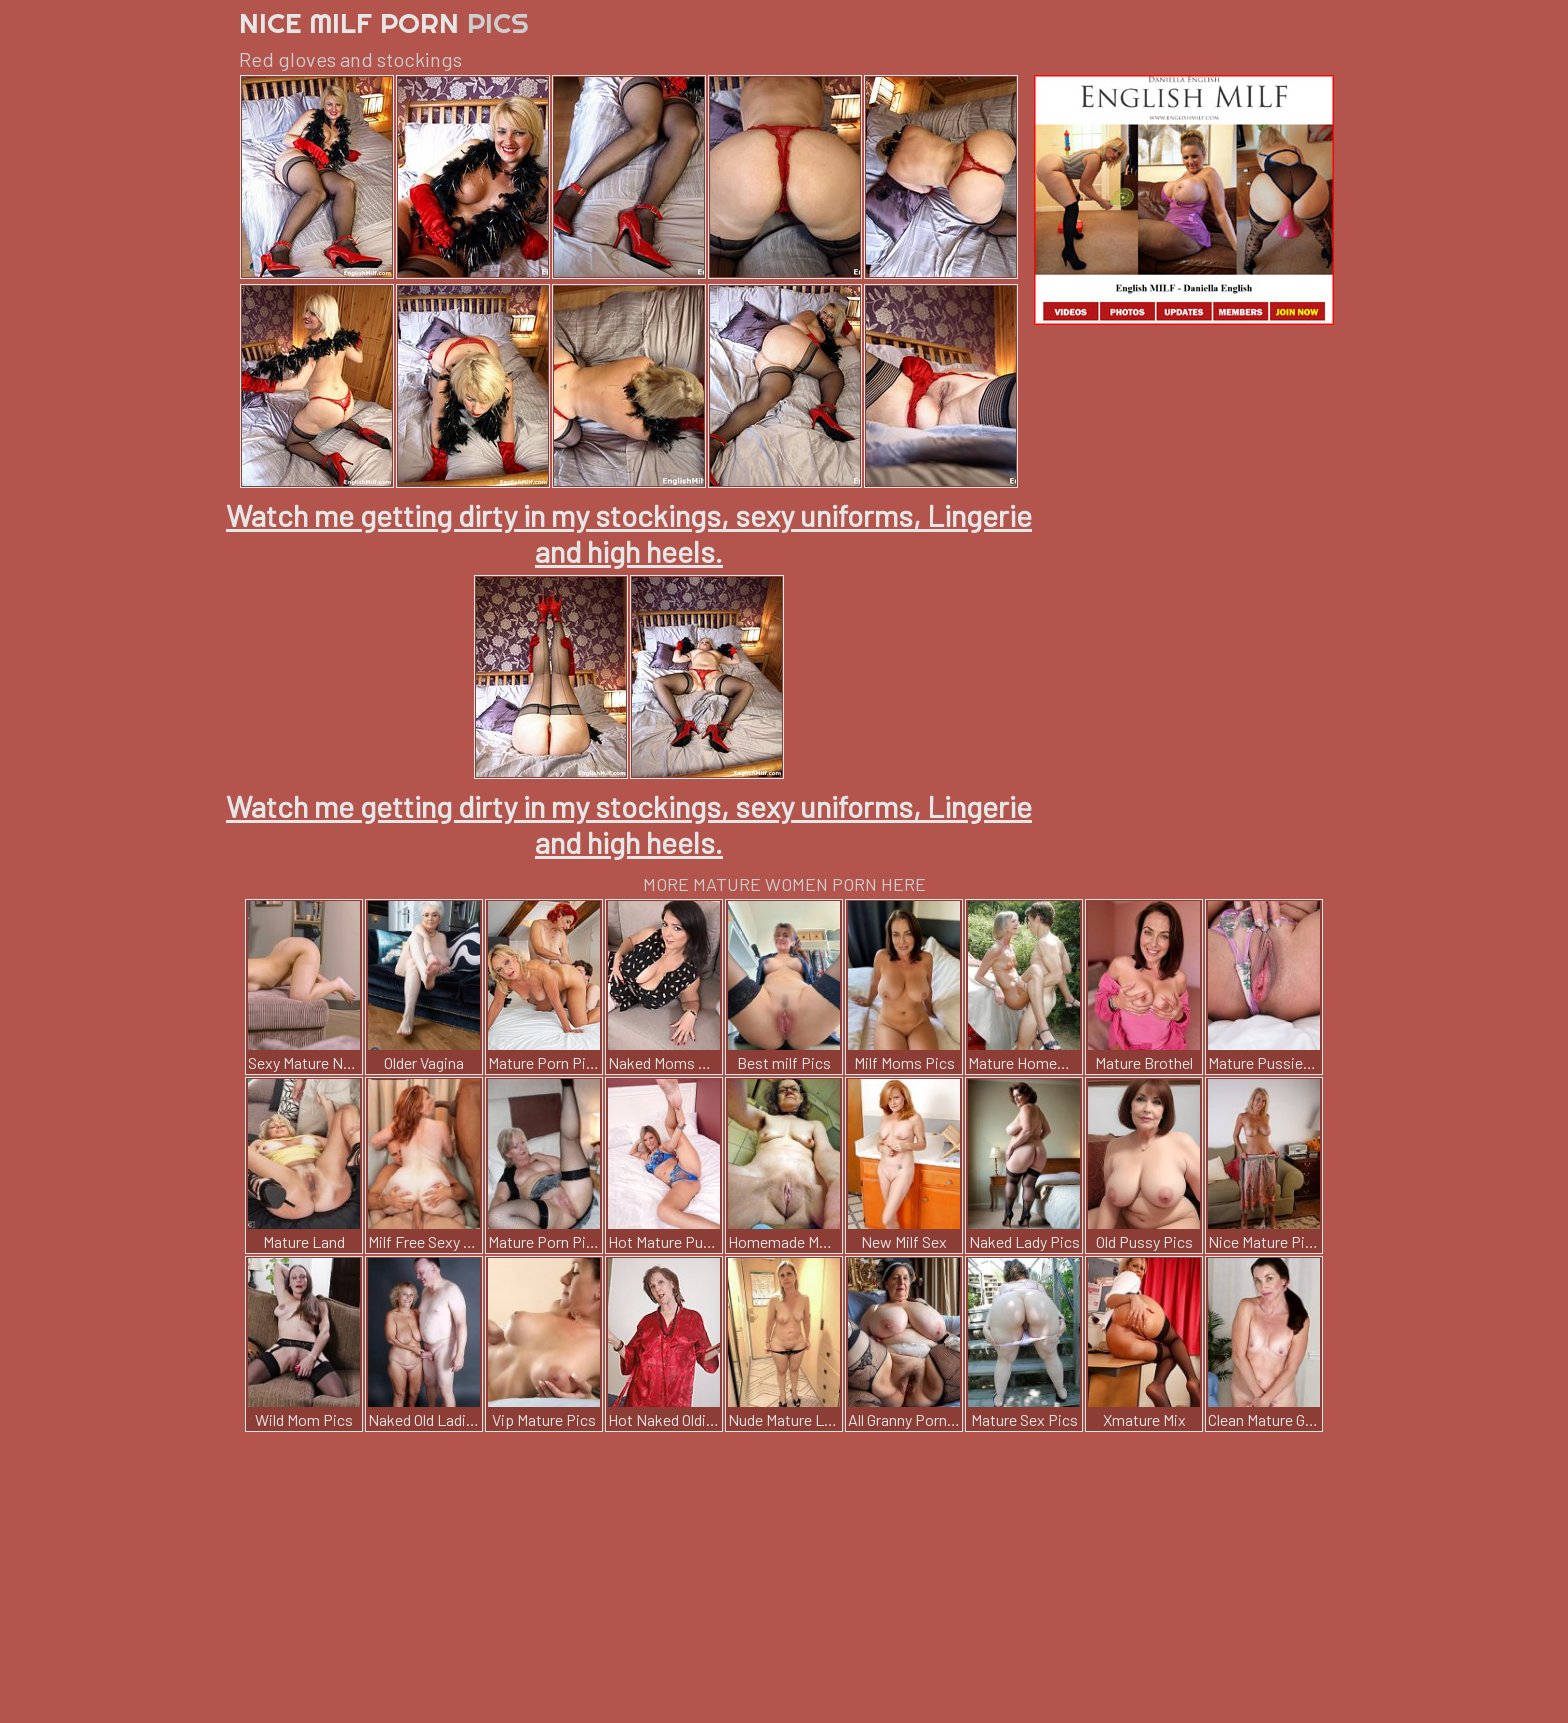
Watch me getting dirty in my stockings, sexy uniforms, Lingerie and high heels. (629, 533)
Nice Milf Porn (384, 22)
